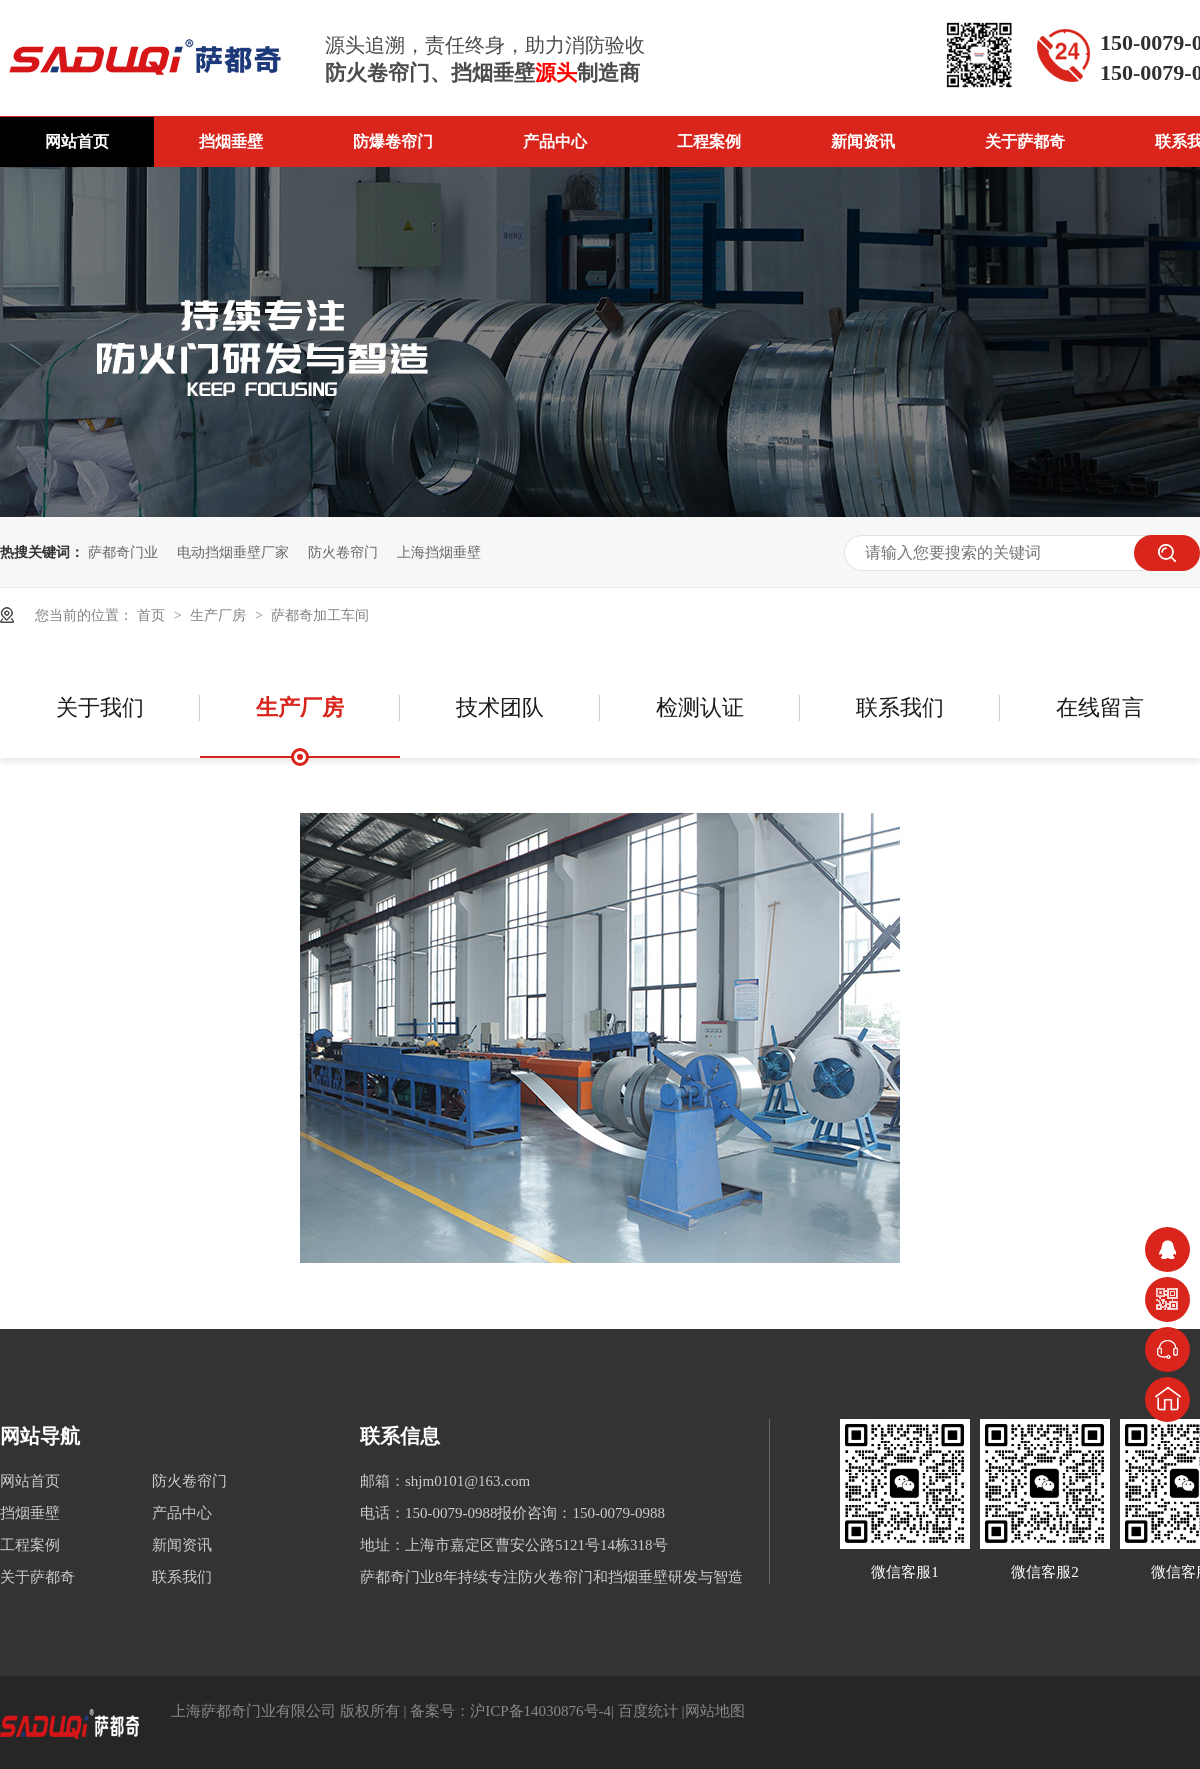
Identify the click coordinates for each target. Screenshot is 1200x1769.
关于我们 (100, 707)
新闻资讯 (863, 141)
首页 (153, 615)
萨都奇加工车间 (320, 615)
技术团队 (500, 707)
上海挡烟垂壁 (439, 552)
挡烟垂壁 (231, 141)
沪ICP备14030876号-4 (540, 1711)
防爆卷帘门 (393, 141)
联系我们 (900, 707)
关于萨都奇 (1025, 141)
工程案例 (709, 141)
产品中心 (555, 141)
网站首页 (77, 141)
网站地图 (715, 1711)
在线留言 (1100, 707)
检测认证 (700, 707)
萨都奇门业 (123, 552)
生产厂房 (220, 615)
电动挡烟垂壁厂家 (233, 552)
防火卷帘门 (343, 552)
